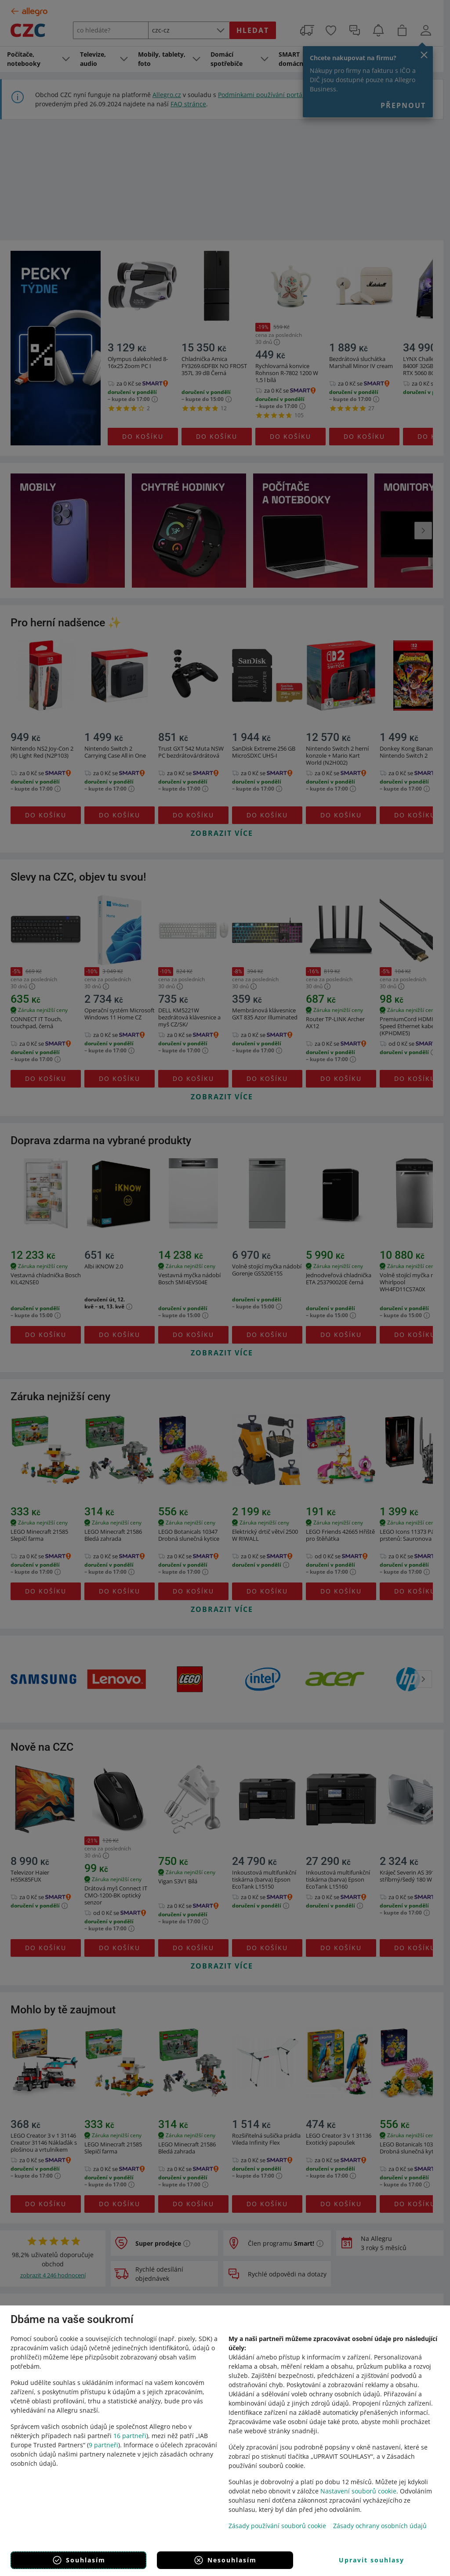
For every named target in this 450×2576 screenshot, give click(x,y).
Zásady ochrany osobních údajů (380, 2526)
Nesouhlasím (225, 2560)
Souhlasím (78, 2560)
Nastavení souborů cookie (358, 2491)
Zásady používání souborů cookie (277, 2526)
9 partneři (103, 2445)
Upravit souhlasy (371, 2560)
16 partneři (129, 2435)
